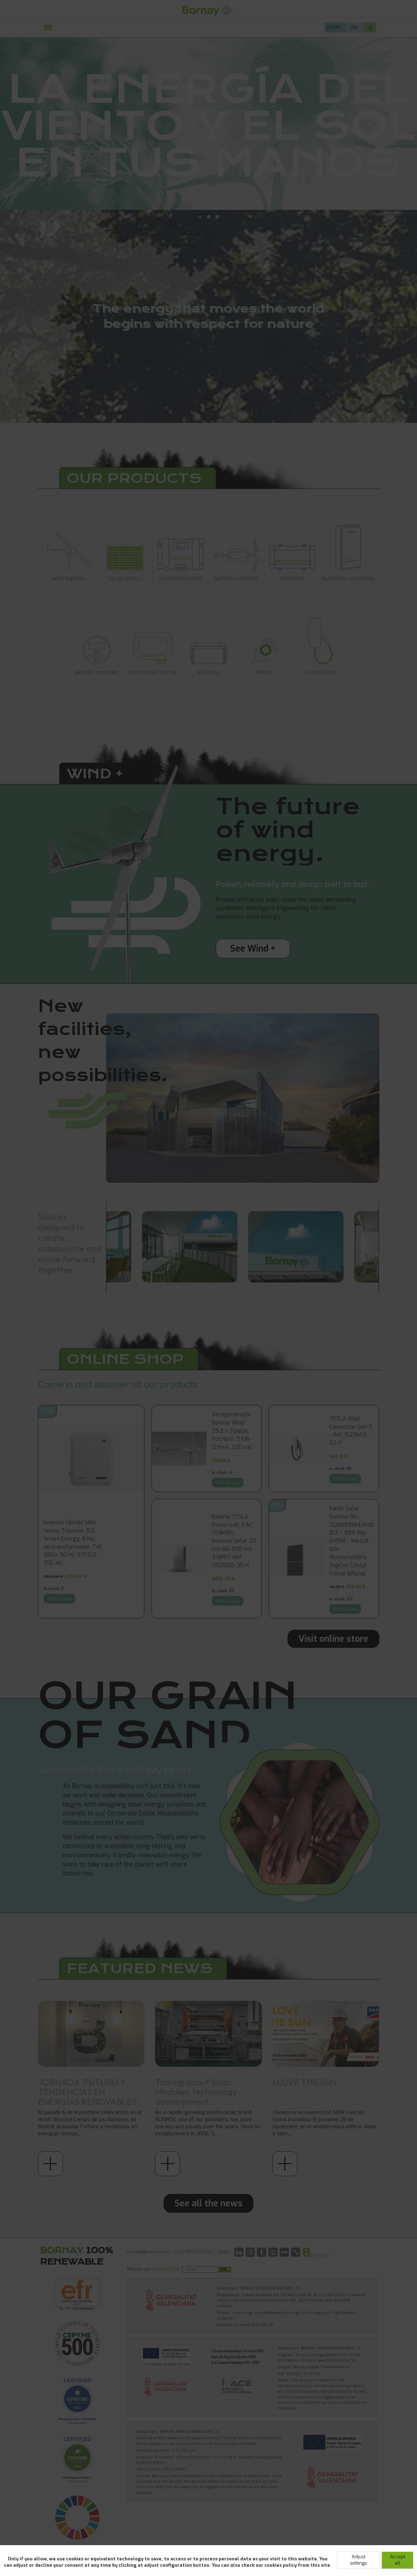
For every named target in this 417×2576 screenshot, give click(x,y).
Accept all (397, 2560)
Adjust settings (358, 2560)
